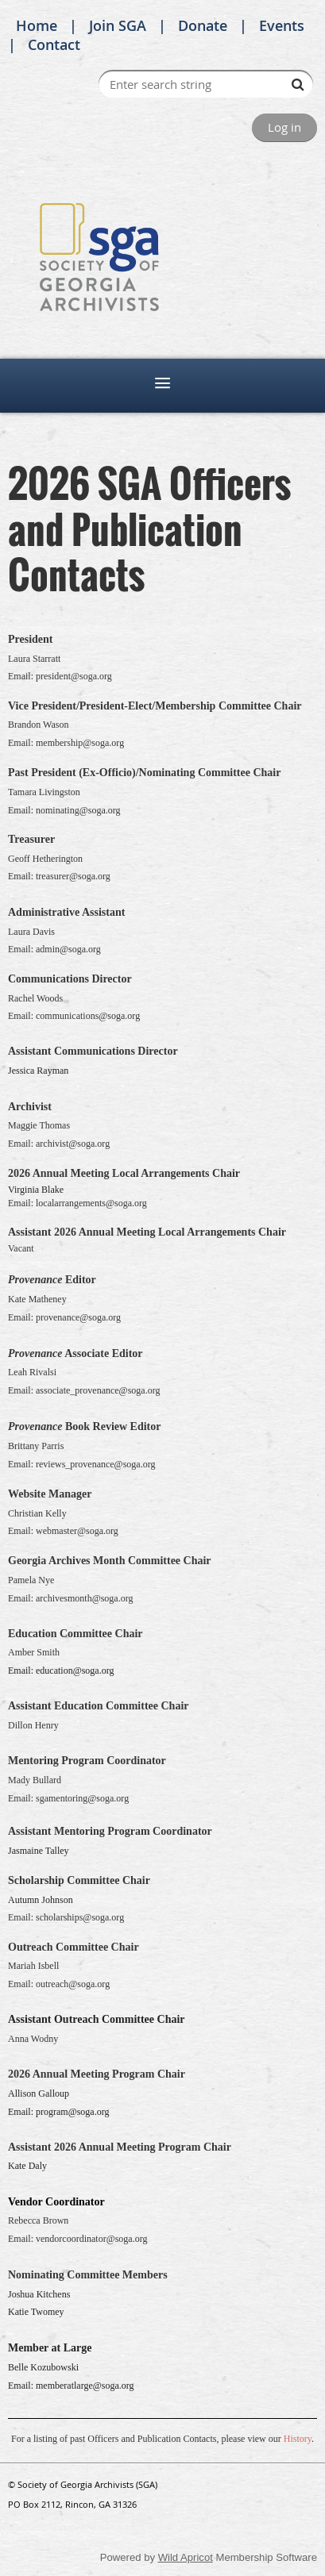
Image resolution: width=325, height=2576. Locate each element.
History (297, 2438)
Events (281, 25)
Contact (54, 44)
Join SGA (117, 25)
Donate (202, 25)
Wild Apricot (185, 2557)
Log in (284, 127)
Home (36, 25)
